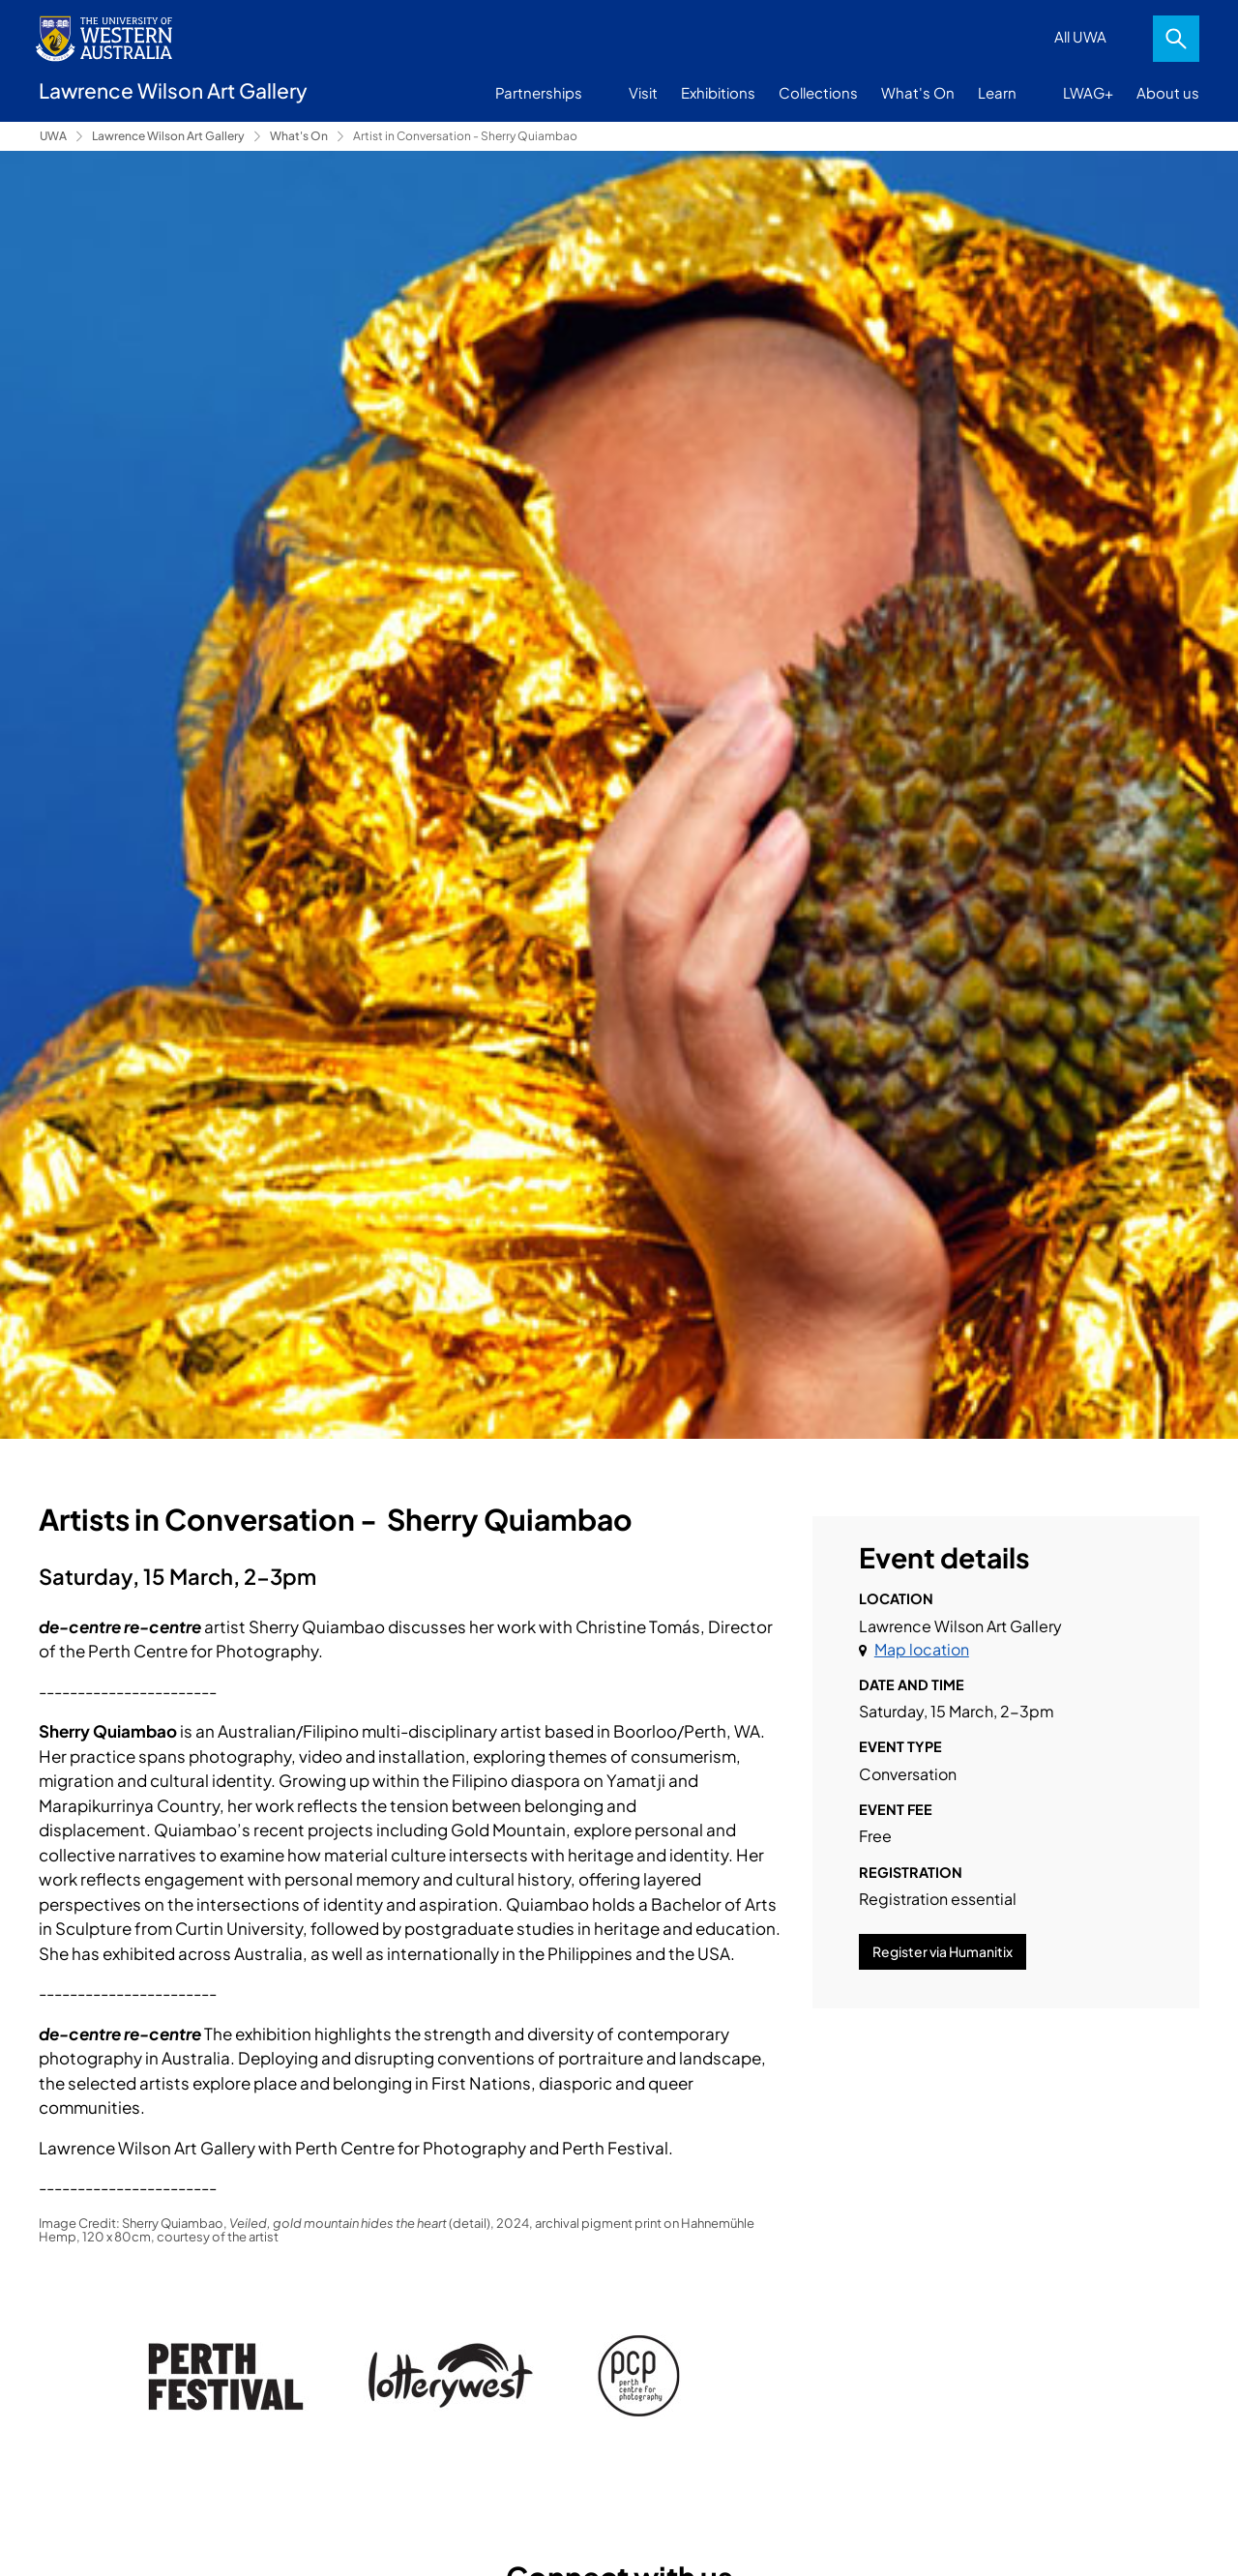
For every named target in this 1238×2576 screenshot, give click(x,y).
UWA (53, 136)
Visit (643, 92)
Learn (997, 92)
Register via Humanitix (942, 1951)
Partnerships (538, 92)
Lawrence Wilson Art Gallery (168, 136)
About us (1167, 92)
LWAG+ (1088, 92)
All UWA (1080, 36)
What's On (918, 92)
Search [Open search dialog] (1176, 38)
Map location (921, 1649)
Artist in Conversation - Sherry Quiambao (465, 136)
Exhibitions (718, 92)
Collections (818, 92)
